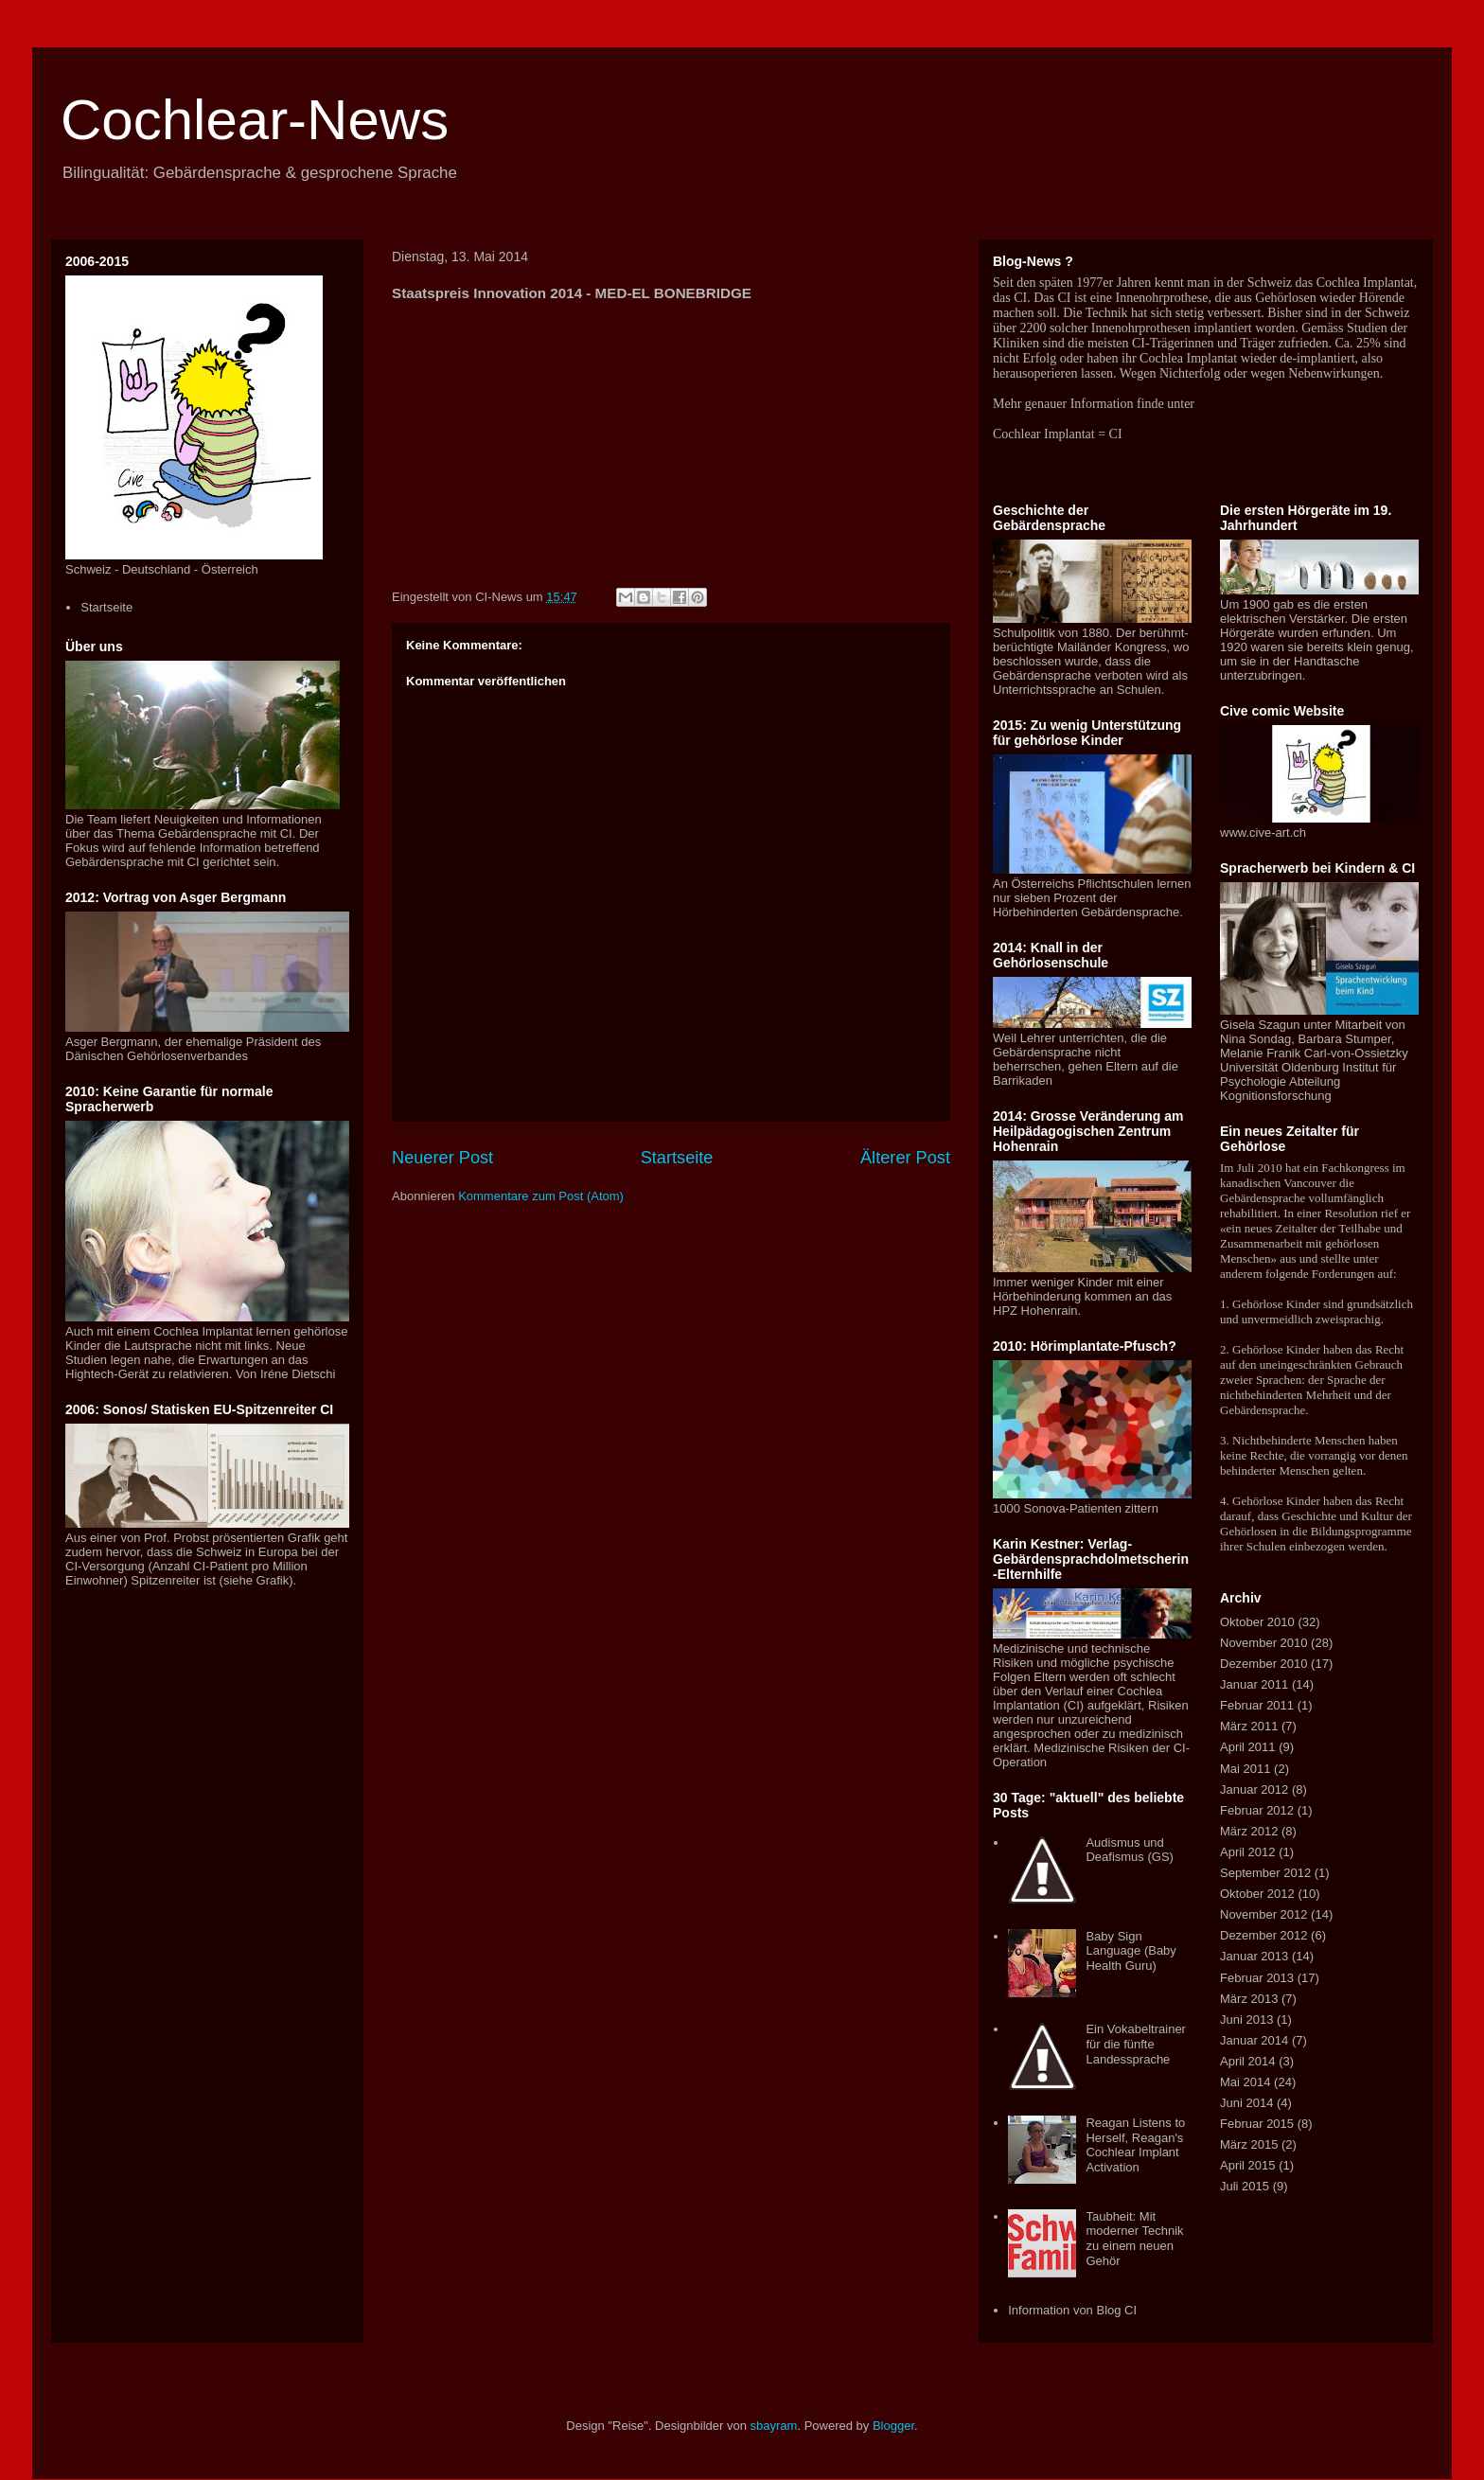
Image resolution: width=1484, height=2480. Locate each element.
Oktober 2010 (1257, 1622)
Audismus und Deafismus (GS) (1129, 1850)
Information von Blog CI (1072, 2310)
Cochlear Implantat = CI (1057, 434)
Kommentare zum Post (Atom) (541, 1196)
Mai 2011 (1245, 1769)
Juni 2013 (1246, 2019)
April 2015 (1248, 2165)
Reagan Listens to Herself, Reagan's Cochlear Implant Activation (1135, 2145)
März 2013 (1249, 1999)
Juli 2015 (1244, 2186)
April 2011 (1248, 1747)
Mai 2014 (1245, 2082)
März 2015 (1249, 2144)
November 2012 (1264, 1914)
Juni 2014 (1246, 2103)
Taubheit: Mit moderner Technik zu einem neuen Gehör (1134, 2238)
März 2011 (1249, 1726)
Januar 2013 (1254, 1956)
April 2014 (1248, 2061)
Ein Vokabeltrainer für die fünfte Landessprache (1136, 2043)
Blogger (893, 2425)
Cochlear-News (255, 119)
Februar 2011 (1257, 1705)
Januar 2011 (1254, 1684)
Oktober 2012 (1257, 1894)
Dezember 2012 (1264, 1935)
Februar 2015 (1257, 2124)
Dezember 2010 (1264, 1663)
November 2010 (1264, 1643)
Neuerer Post (442, 1157)
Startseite (677, 1157)
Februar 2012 (1257, 1810)
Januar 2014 (1254, 2040)
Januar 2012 (1254, 1789)
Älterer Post (905, 1157)
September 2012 (1265, 1873)
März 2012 (1249, 1831)
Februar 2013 (1257, 1978)
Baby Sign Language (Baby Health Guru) (1130, 1951)
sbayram (774, 2425)
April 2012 (1248, 1852)
